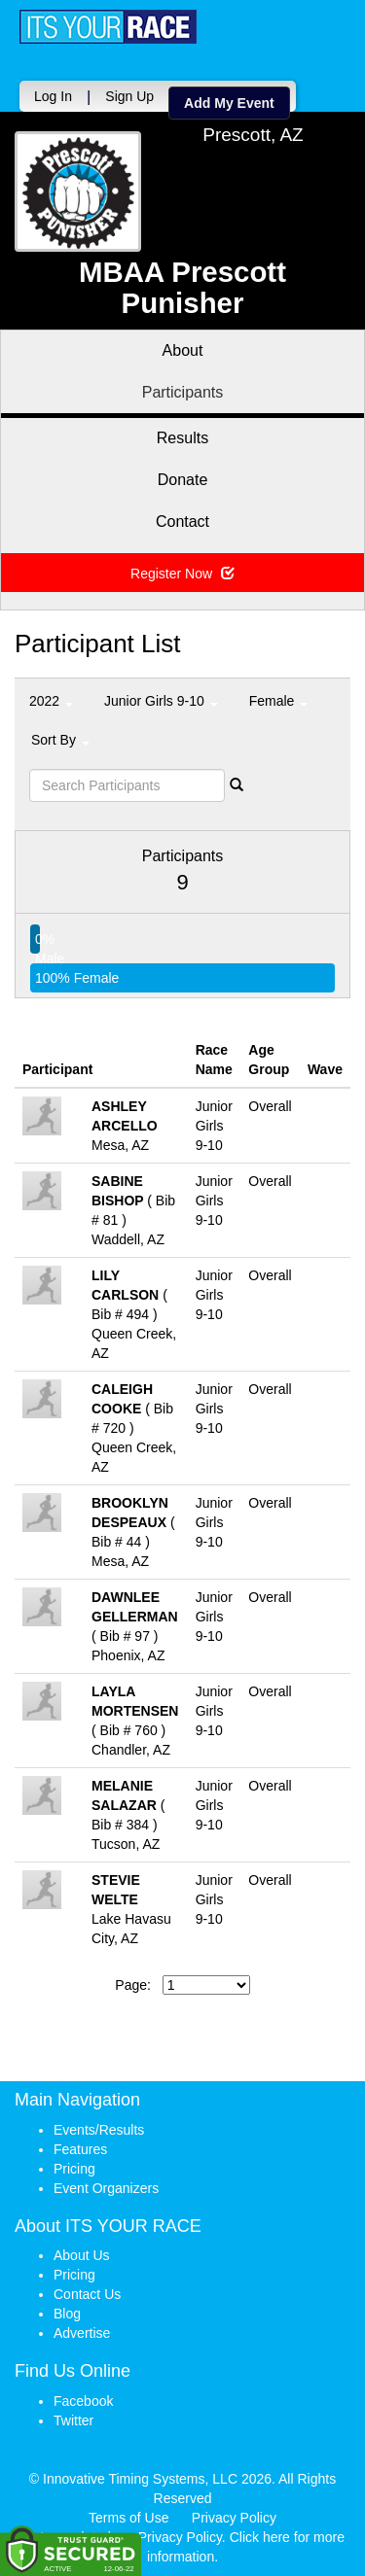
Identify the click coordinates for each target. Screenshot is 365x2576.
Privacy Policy (234, 2517)
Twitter (73, 2420)
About (183, 350)
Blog (67, 2313)
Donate (183, 479)
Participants (183, 392)
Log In (53, 96)
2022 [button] (51, 701)
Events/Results (99, 2130)
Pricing (74, 2168)
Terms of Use (128, 2517)
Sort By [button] (60, 740)
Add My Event (229, 103)
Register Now (182, 573)
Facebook (83, 2401)
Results (182, 438)
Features (80, 2149)
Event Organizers (106, 2188)
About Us (82, 2255)
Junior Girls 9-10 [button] (161, 701)
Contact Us (87, 2294)
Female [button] (279, 701)
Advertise (82, 2333)
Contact (182, 521)
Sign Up (129, 96)
